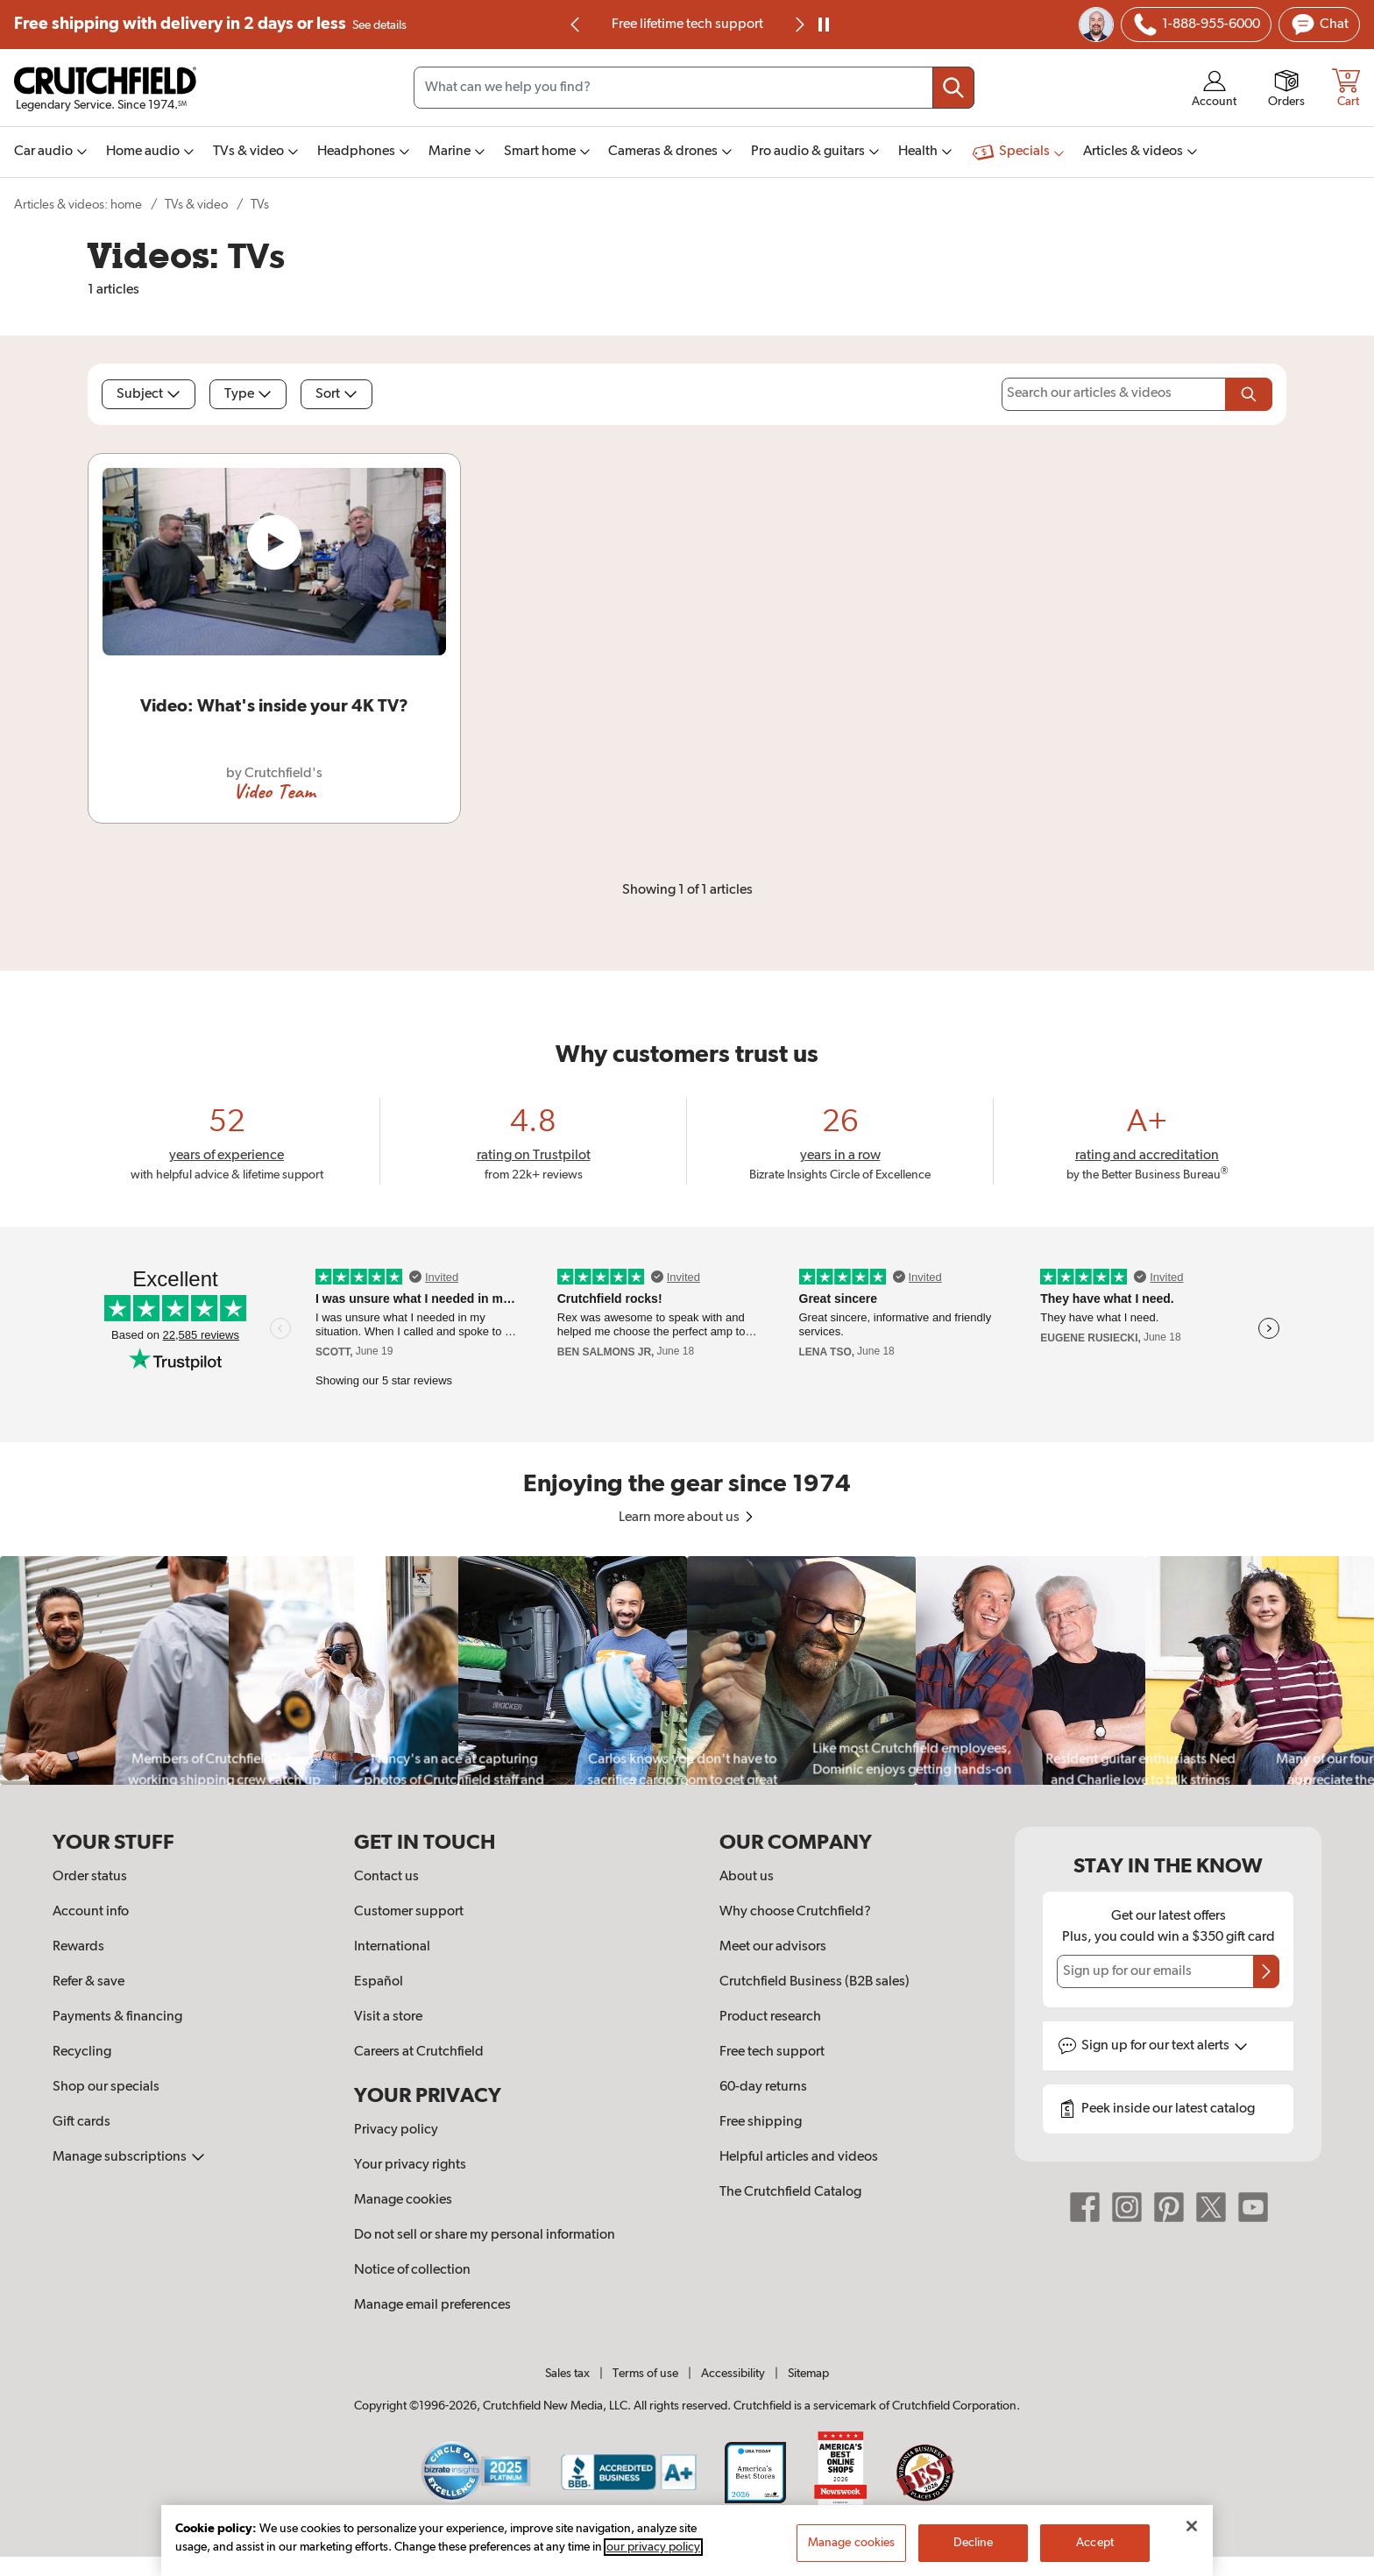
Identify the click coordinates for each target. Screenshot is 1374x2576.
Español (378, 1982)
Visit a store (388, 2017)
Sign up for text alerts (1164, 2046)
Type (248, 394)
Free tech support (772, 2052)
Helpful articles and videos (798, 2157)
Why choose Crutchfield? (795, 1912)
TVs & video (196, 204)
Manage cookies (403, 2200)
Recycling (82, 2052)
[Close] (1192, 2544)
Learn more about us (687, 1518)
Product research (770, 2017)
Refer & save (88, 1982)
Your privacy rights (410, 2165)
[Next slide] (798, 25)
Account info (91, 1912)
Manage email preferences (432, 2305)
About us (746, 1877)
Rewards (78, 1947)
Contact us (386, 1877)
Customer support (409, 1912)
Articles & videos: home (78, 204)
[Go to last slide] (576, 25)
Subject (149, 394)
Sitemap (808, 2373)
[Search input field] (694, 88)
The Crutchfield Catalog (790, 2192)
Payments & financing (117, 2017)
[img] (575, 24)
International (392, 1947)
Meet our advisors (772, 1947)
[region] (687, 1670)
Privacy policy (396, 2130)
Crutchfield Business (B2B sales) (814, 1982)
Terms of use (645, 2373)
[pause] (823, 24)
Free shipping (210, 24)
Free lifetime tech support (687, 25)
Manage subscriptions (129, 2157)
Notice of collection (412, 2270)
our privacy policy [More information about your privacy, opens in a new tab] (653, 2564)
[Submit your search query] (953, 88)
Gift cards (81, 2122)
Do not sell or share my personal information (484, 2235)
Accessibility (733, 2373)
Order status (90, 1877)
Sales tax (567, 2373)
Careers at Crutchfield (419, 2052)
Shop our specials (106, 2087)
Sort (336, 394)
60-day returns (763, 2087)
